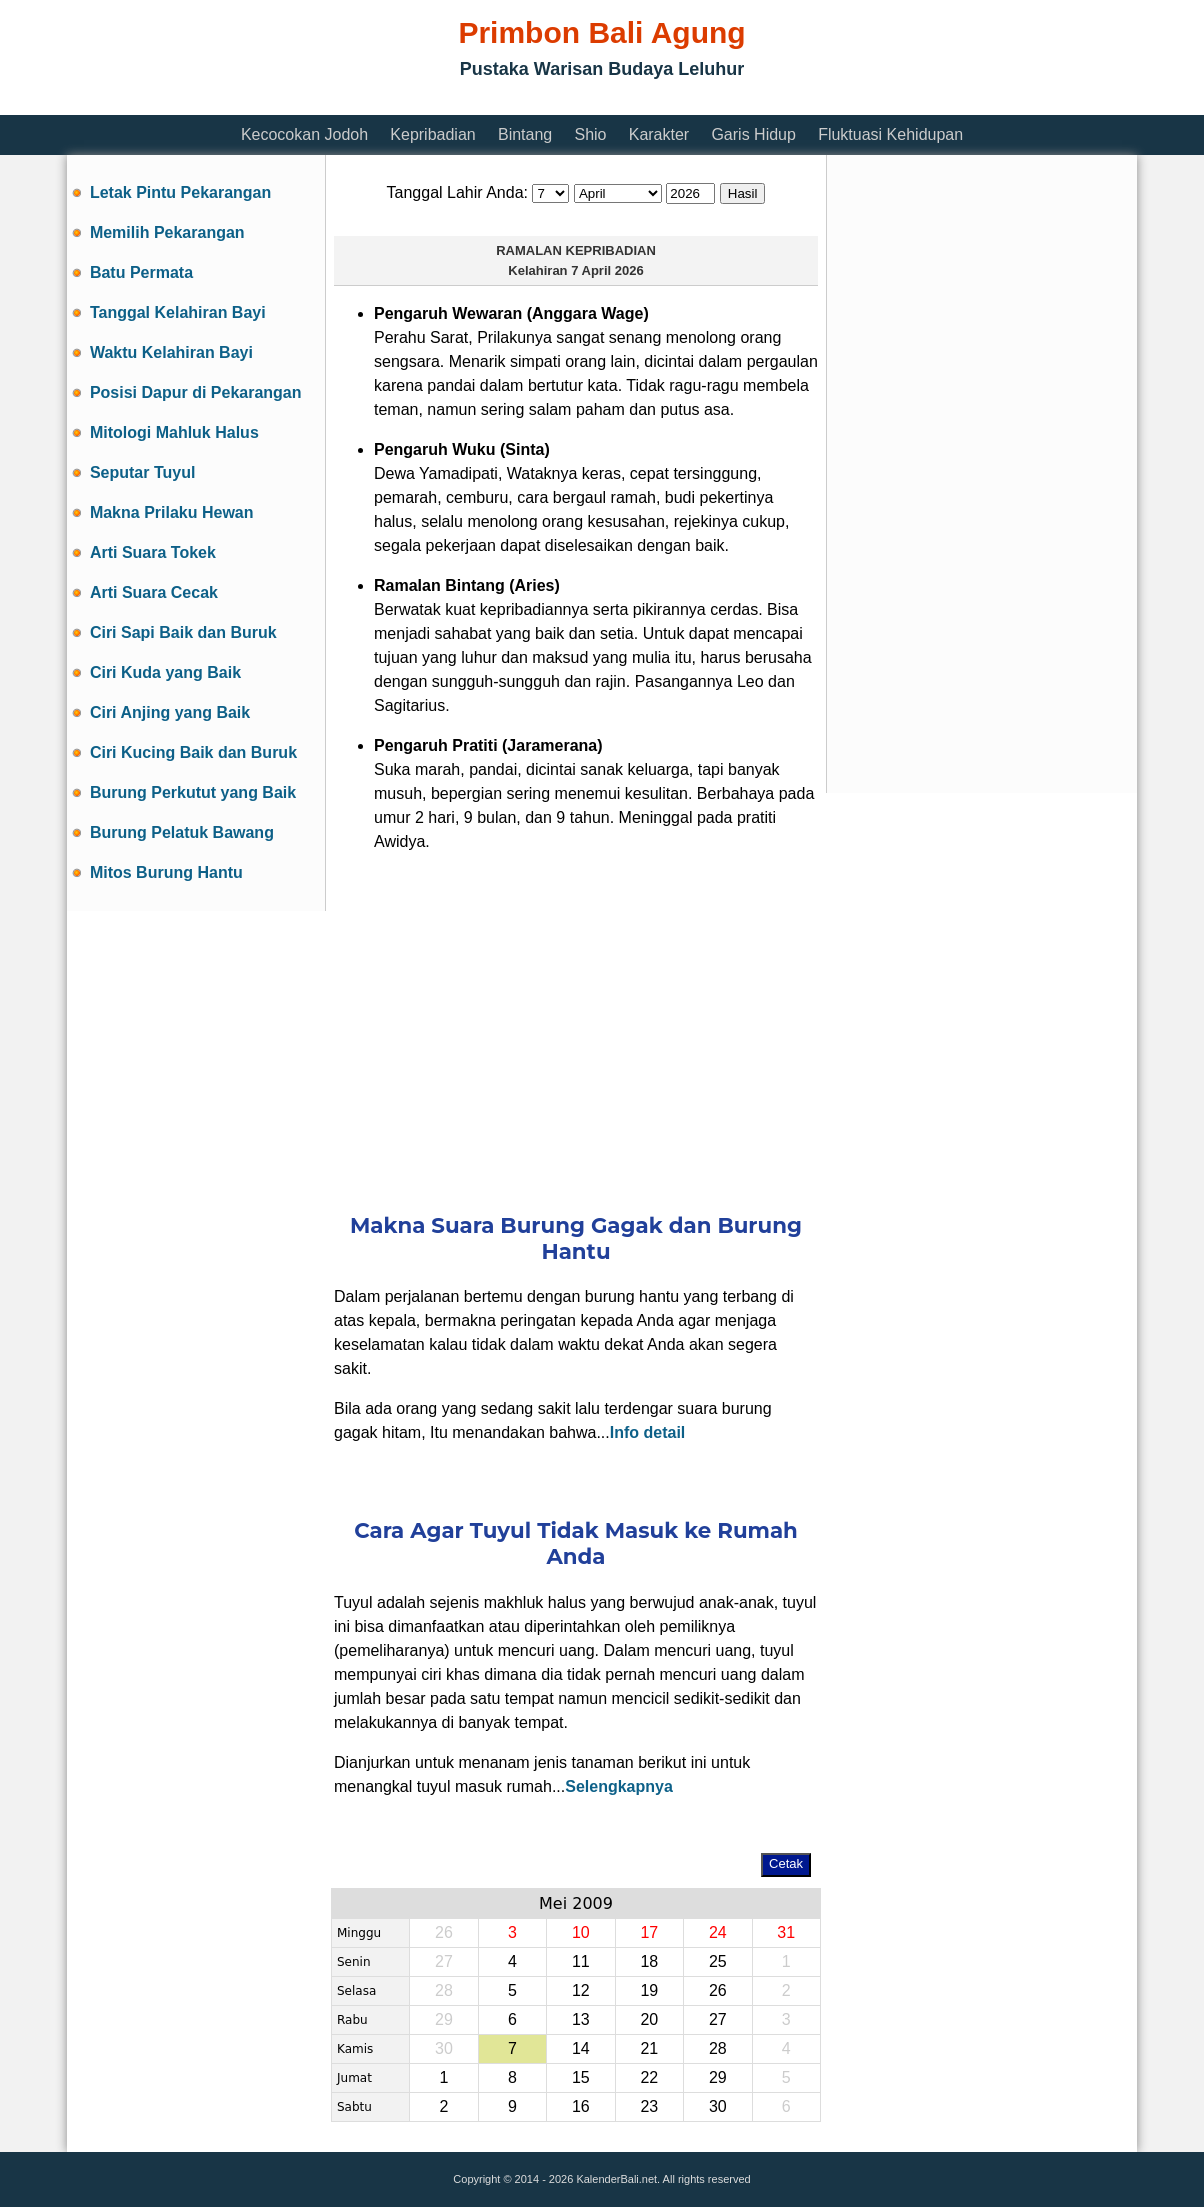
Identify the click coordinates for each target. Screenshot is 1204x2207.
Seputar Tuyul (143, 472)
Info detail (648, 1432)
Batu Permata (141, 272)
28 (718, 2048)
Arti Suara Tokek (153, 552)
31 (786, 1932)
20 (649, 2019)
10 (581, 1932)
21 (649, 2048)
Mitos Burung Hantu (166, 872)
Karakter (659, 134)
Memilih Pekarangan (167, 232)
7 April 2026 (607, 270)
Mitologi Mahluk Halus (174, 432)
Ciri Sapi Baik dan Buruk (183, 632)
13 (581, 2019)
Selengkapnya (619, 1786)
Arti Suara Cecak (154, 592)
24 (718, 1932)
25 (718, 1961)
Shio (590, 134)
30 (718, 2106)
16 (581, 2106)
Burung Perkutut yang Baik (193, 792)
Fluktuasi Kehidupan (890, 134)
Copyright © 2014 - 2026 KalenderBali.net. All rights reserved (601, 2179)
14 (581, 2048)
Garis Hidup (753, 134)
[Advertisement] (431, 102)
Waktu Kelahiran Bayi (171, 352)
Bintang (525, 134)
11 (581, 1961)
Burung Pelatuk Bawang (182, 832)
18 (649, 1961)
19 (649, 1990)
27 (718, 2019)
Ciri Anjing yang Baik (170, 712)
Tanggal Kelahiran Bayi (178, 312)
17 (649, 1932)
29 (718, 2077)
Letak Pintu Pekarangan (180, 192)
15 (581, 2077)
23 (649, 2106)
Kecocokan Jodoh (304, 134)
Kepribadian (432, 134)
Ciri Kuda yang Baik (165, 672)
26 (718, 1990)
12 (581, 1990)
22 (649, 2077)
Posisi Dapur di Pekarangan (196, 392)
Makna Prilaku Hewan (172, 512)
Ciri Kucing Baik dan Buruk (193, 752)
